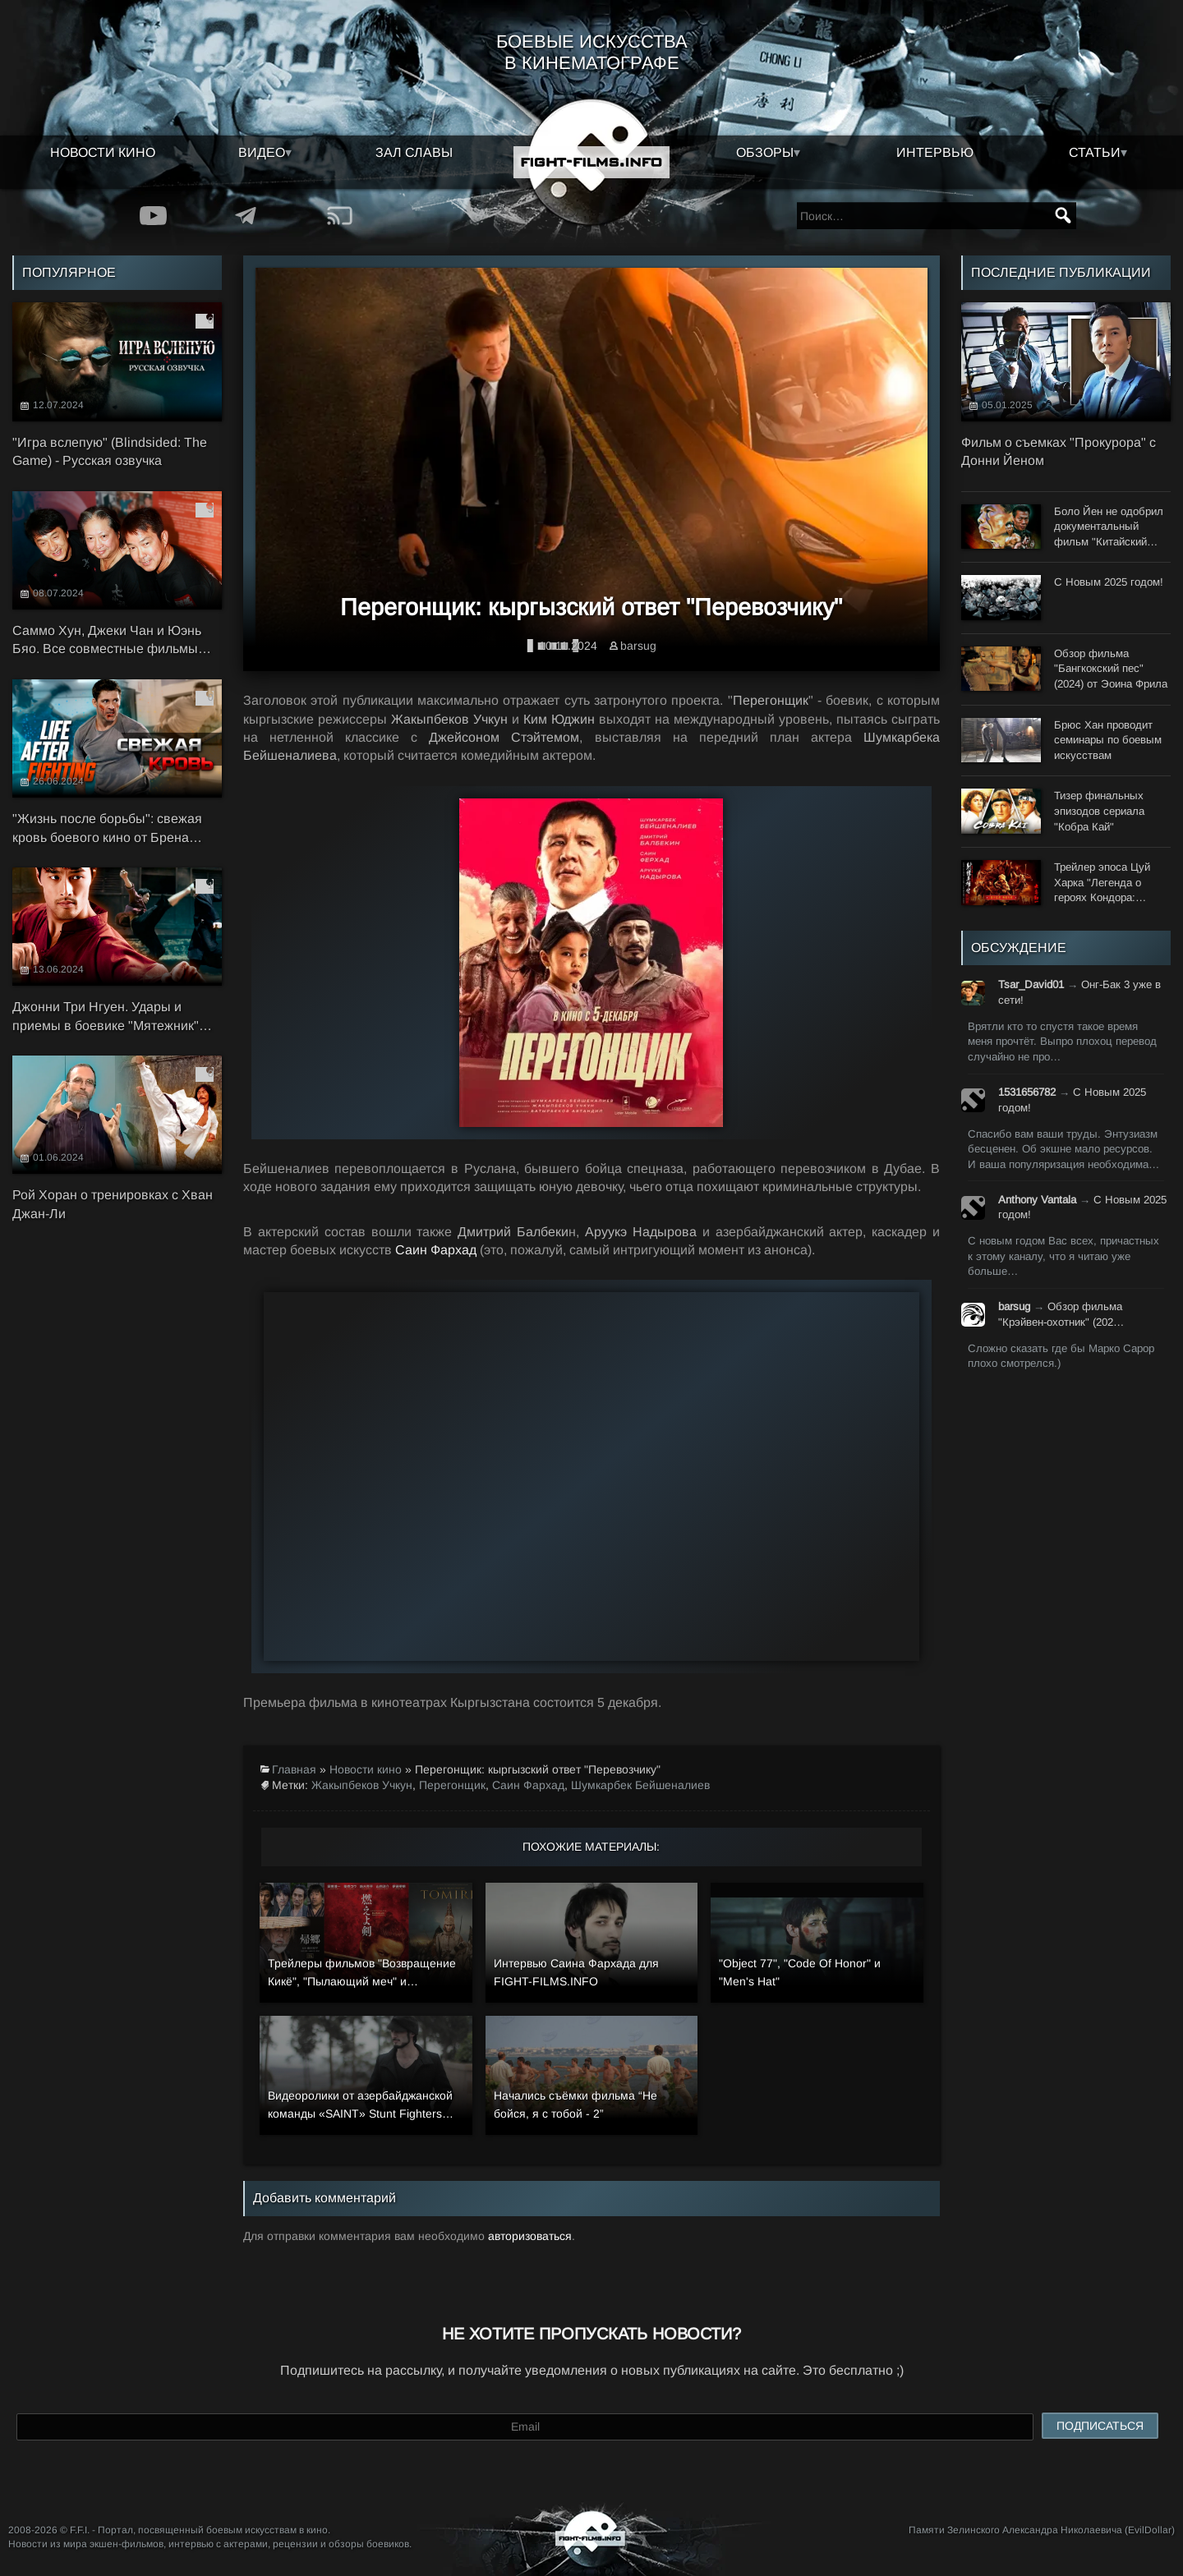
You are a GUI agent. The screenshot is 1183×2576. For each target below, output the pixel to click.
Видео (261, 152)
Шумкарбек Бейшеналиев (640, 1785)
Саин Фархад (435, 1250)
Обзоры (765, 152)
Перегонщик (452, 1785)
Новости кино (102, 152)
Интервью (935, 152)
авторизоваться (530, 2235)
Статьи (1095, 152)
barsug (638, 645)
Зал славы (414, 152)
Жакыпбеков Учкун (361, 1785)
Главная (294, 1769)
